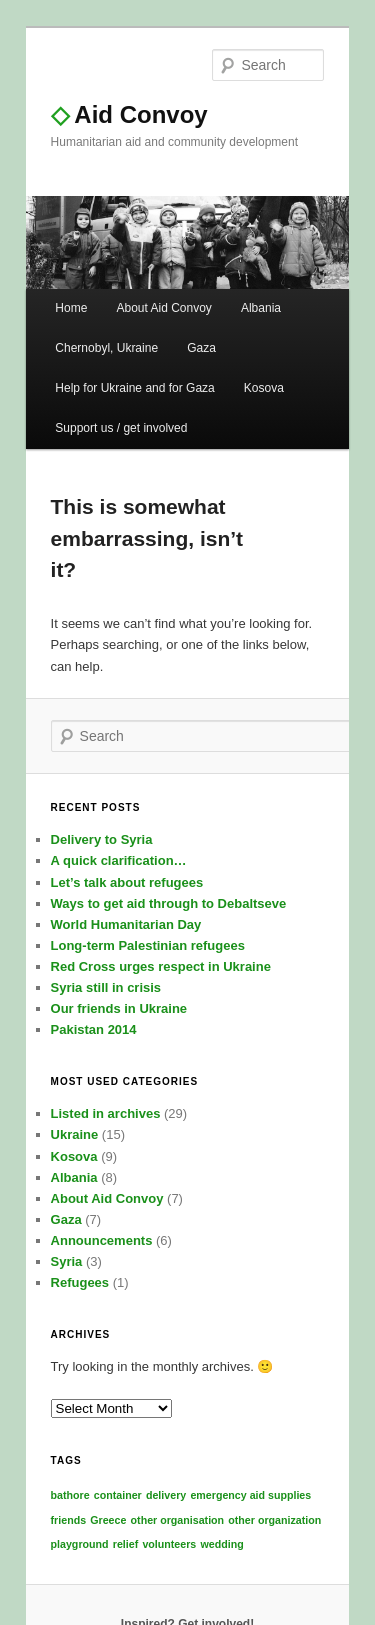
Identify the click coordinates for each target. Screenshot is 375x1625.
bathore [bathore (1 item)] (70, 1495)
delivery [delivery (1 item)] (166, 1495)
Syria (67, 1261)
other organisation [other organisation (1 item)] (178, 1520)
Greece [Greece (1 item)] (108, 1520)
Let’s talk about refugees (127, 882)
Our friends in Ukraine (119, 1008)
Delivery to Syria (102, 839)
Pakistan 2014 (94, 1029)
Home (71, 308)
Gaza (201, 348)
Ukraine (75, 1134)
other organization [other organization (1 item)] (274, 1520)
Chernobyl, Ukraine (106, 348)
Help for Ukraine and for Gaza (134, 388)
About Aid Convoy (163, 308)
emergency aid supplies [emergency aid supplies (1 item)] (250, 1495)
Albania (261, 308)
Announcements (102, 1240)
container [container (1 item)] (118, 1495)
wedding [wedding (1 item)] (221, 1544)
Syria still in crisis (106, 987)
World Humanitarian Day (126, 924)
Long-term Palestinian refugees (148, 945)
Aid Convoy (129, 114)
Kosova (264, 388)
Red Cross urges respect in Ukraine (161, 966)
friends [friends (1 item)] (69, 1520)
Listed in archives (106, 1113)
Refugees (80, 1282)
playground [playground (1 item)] (80, 1544)
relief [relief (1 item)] (125, 1544)
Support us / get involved (121, 428)
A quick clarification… (119, 860)
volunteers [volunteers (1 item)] (169, 1544)
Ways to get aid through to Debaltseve (169, 903)
